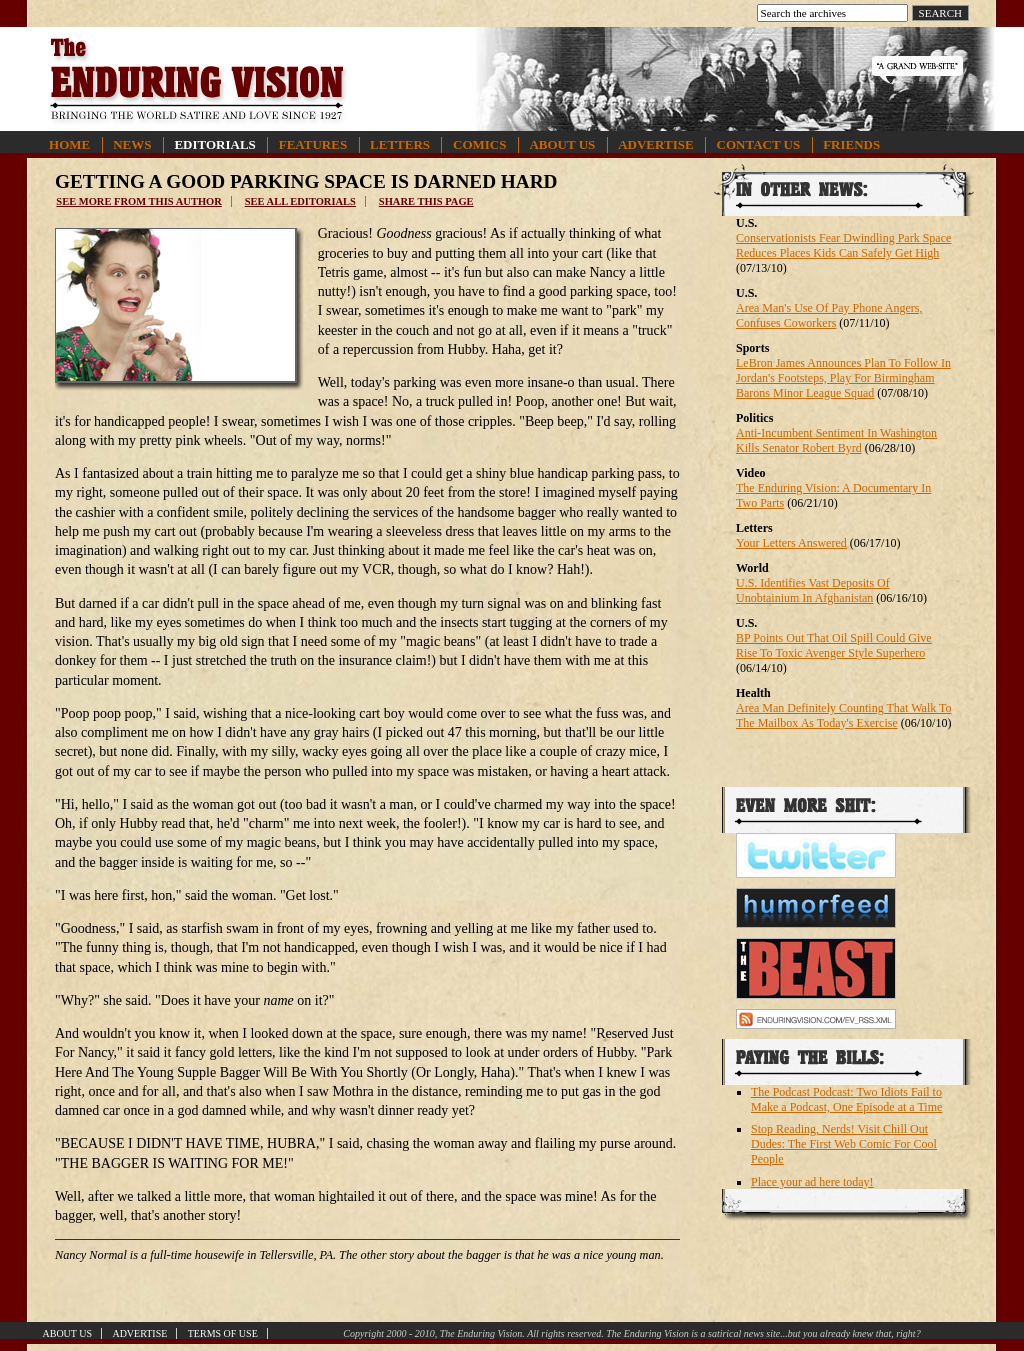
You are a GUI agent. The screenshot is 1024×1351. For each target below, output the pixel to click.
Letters (400, 144)
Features (313, 144)
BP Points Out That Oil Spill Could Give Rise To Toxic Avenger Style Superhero (834, 645)
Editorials (214, 144)
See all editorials (300, 201)
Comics (479, 144)
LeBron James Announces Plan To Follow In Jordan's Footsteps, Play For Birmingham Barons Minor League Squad (843, 378)
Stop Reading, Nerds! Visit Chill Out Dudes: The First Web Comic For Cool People (844, 1144)
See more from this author (139, 201)
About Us (562, 144)
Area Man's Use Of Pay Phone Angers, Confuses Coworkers (829, 315)
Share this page (426, 201)
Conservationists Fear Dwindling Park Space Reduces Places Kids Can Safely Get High (843, 245)
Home (69, 144)
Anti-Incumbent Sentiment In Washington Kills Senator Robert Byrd (836, 440)
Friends (851, 144)
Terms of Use (223, 1333)
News (132, 144)
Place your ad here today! (812, 1182)
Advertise (655, 144)
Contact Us (759, 144)
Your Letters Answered (791, 543)
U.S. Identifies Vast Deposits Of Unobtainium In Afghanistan (813, 590)
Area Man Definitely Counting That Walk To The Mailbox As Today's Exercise (844, 715)
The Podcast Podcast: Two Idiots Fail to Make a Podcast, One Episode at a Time (846, 1099)
